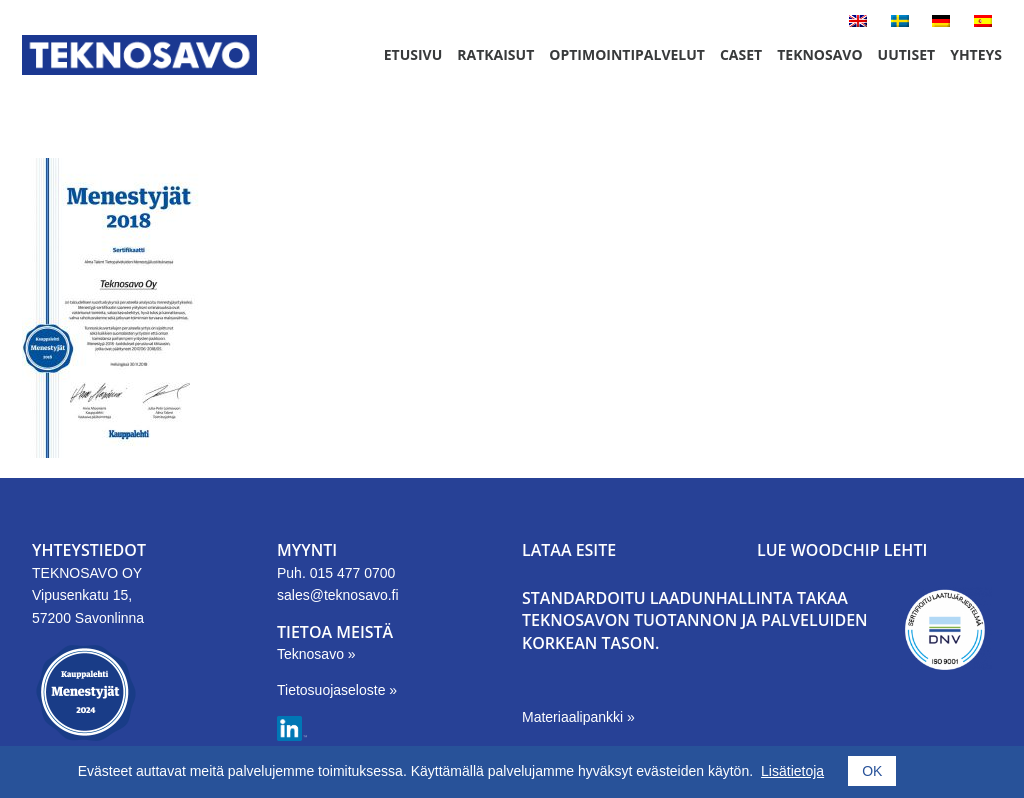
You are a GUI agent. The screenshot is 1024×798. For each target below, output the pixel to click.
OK (872, 771)
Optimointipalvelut (627, 54)
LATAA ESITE (569, 550)
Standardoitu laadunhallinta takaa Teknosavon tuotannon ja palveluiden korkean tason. (695, 620)
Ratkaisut (495, 54)
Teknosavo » (316, 654)
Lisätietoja (792, 771)
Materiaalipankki (574, 717)
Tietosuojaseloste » (337, 690)
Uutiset (907, 54)
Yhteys (976, 54)
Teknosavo (819, 54)
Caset (741, 54)
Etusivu (413, 54)
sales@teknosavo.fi (338, 595)
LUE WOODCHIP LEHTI (842, 550)
